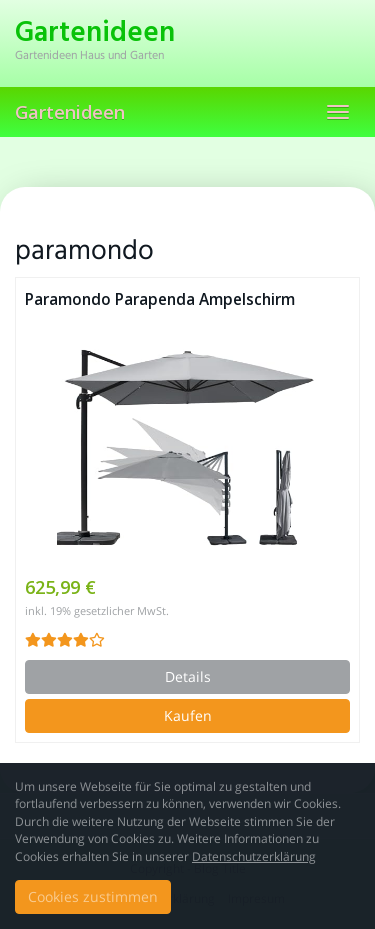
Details (188, 676)
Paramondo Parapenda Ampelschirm (160, 299)
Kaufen (188, 715)
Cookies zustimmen (93, 896)
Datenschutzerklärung (254, 856)
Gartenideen (70, 112)
